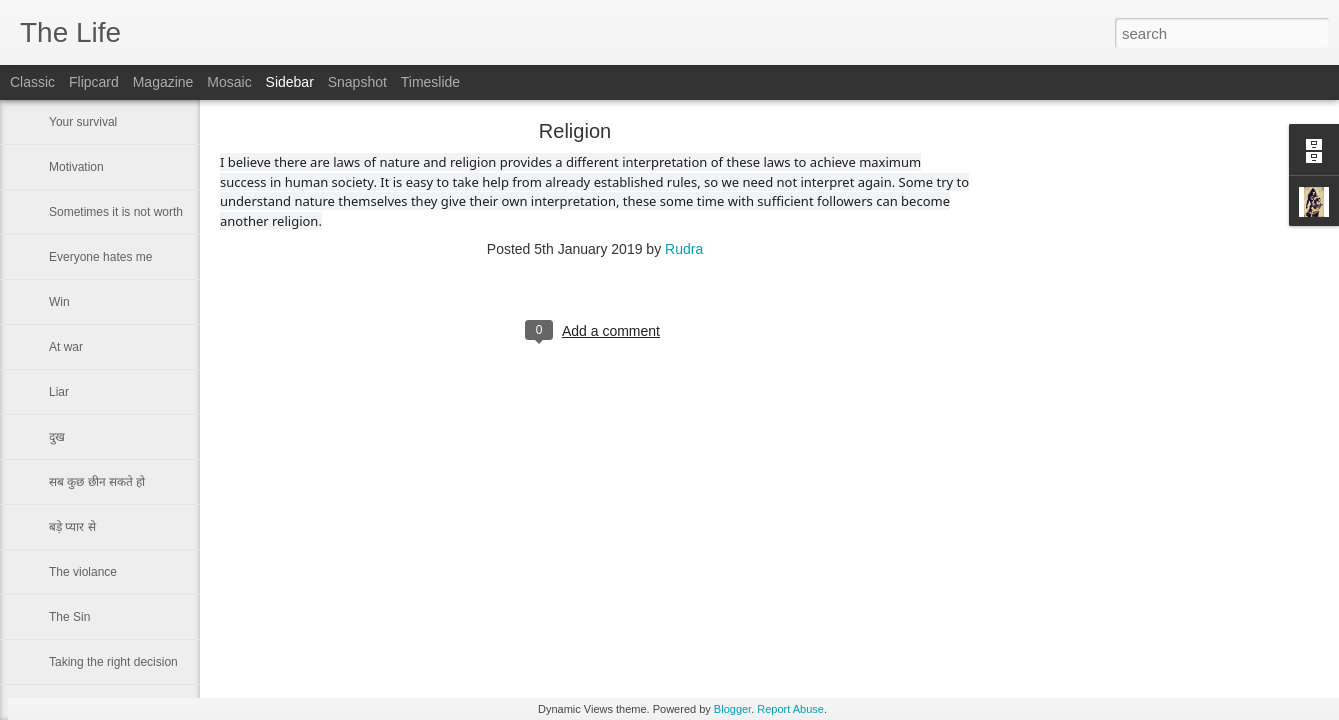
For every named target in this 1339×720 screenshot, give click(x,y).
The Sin (69, 617)
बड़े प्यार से (72, 527)
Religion (575, 131)
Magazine (163, 82)
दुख (57, 437)
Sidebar (290, 82)
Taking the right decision (113, 662)
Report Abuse (790, 709)
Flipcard (94, 82)
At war (66, 347)
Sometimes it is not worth (116, 212)
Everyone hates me (100, 257)
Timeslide (430, 82)
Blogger (732, 709)
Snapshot (357, 82)
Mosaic (229, 82)
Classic (32, 82)
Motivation (76, 167)
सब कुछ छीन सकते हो (97, 482)
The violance (83, 572)
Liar (59, 392)
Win (59, 302)
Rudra (684, 249)
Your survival (83, 122)
